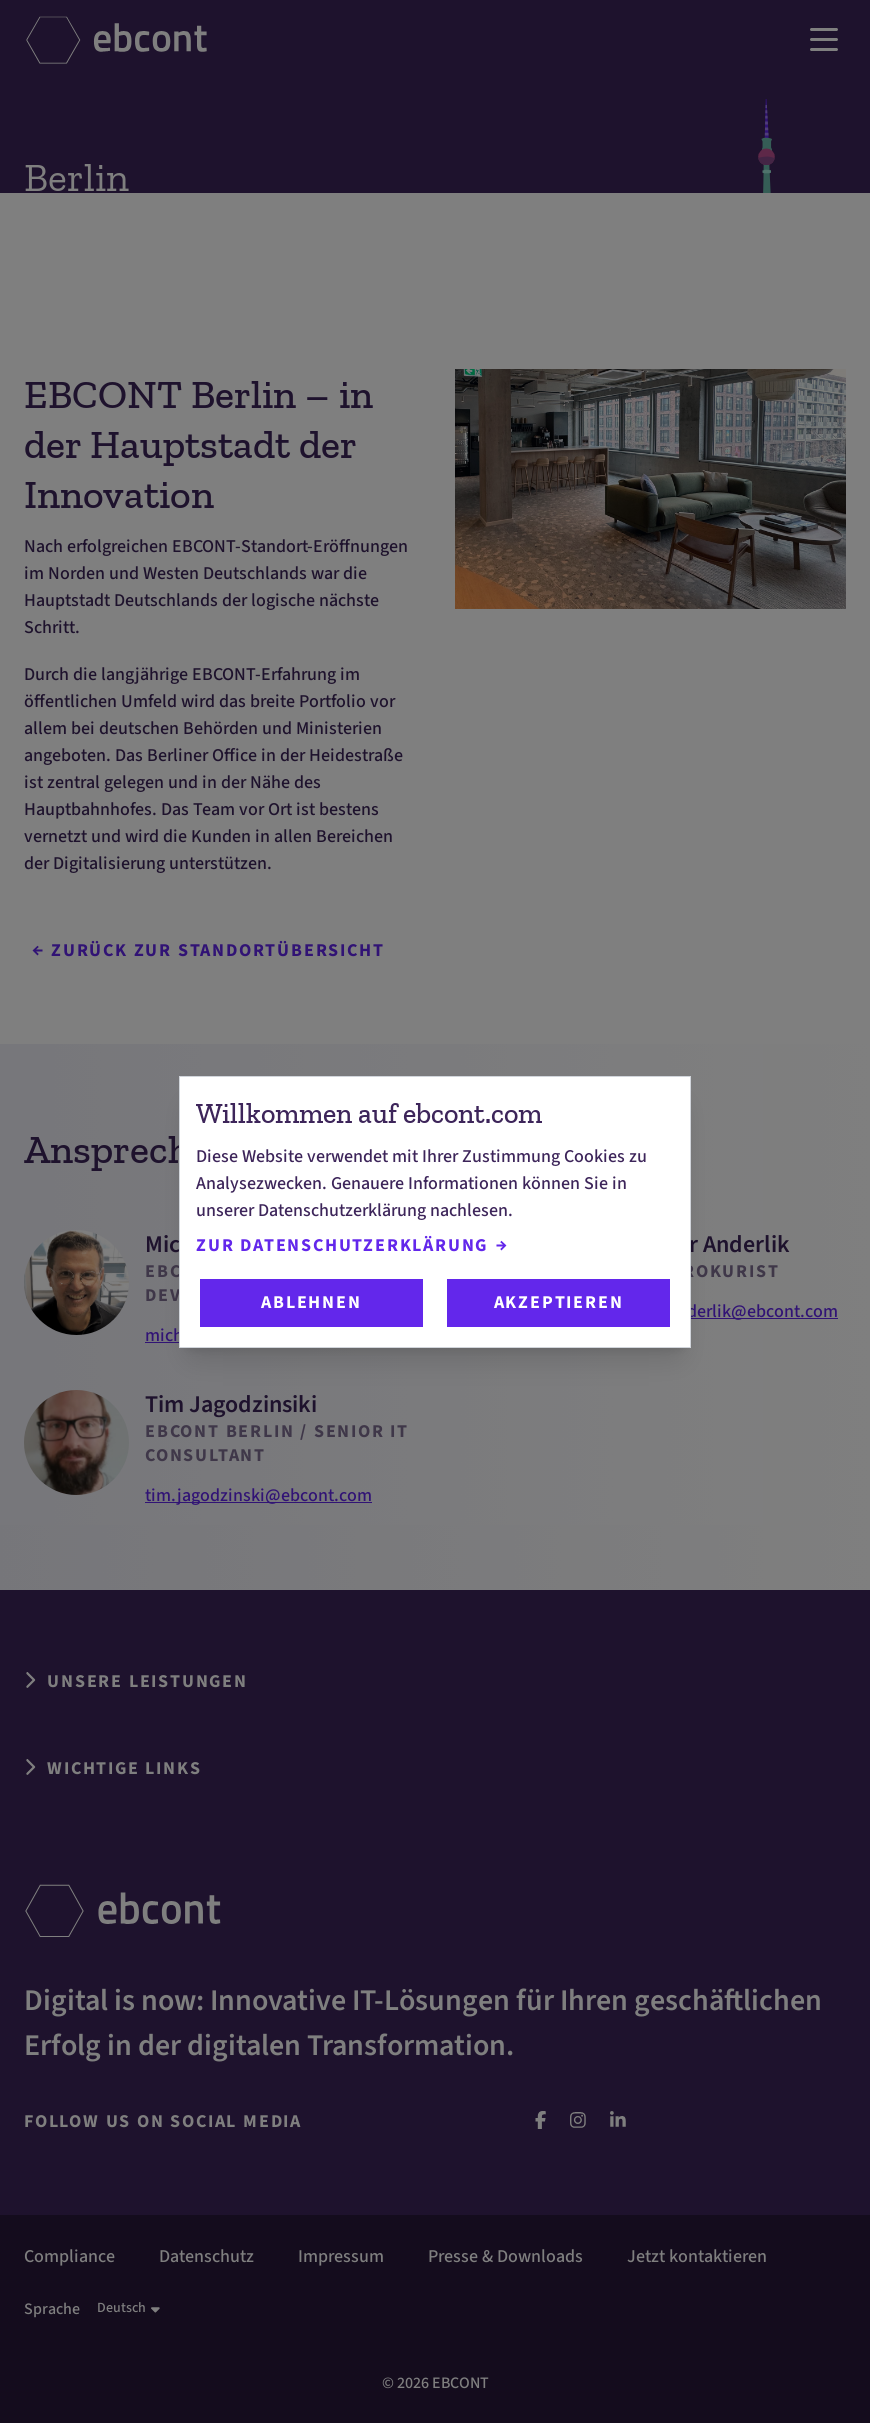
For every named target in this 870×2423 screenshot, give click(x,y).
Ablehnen (311, 1302)
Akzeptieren (559, 1302)
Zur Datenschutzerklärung (351, 1245)
